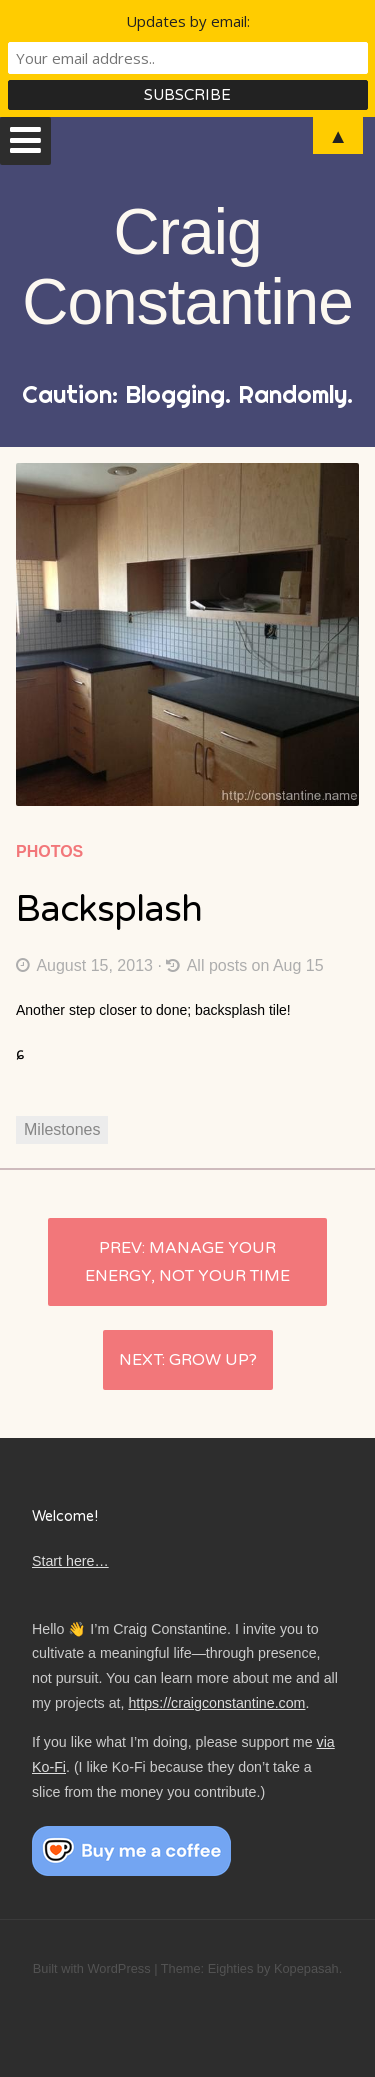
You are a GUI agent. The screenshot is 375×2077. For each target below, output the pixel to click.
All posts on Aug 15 (244, 965)
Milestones (62, 1129)
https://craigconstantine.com (216, 1703)
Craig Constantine (187, 267)
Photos (49, 851)
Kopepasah (306, 1968)
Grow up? (213, 1360)
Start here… (70, 1561)
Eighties (231, 1968)
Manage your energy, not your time (187, 1262)
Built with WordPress (92, 1968)
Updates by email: (188, 21)
